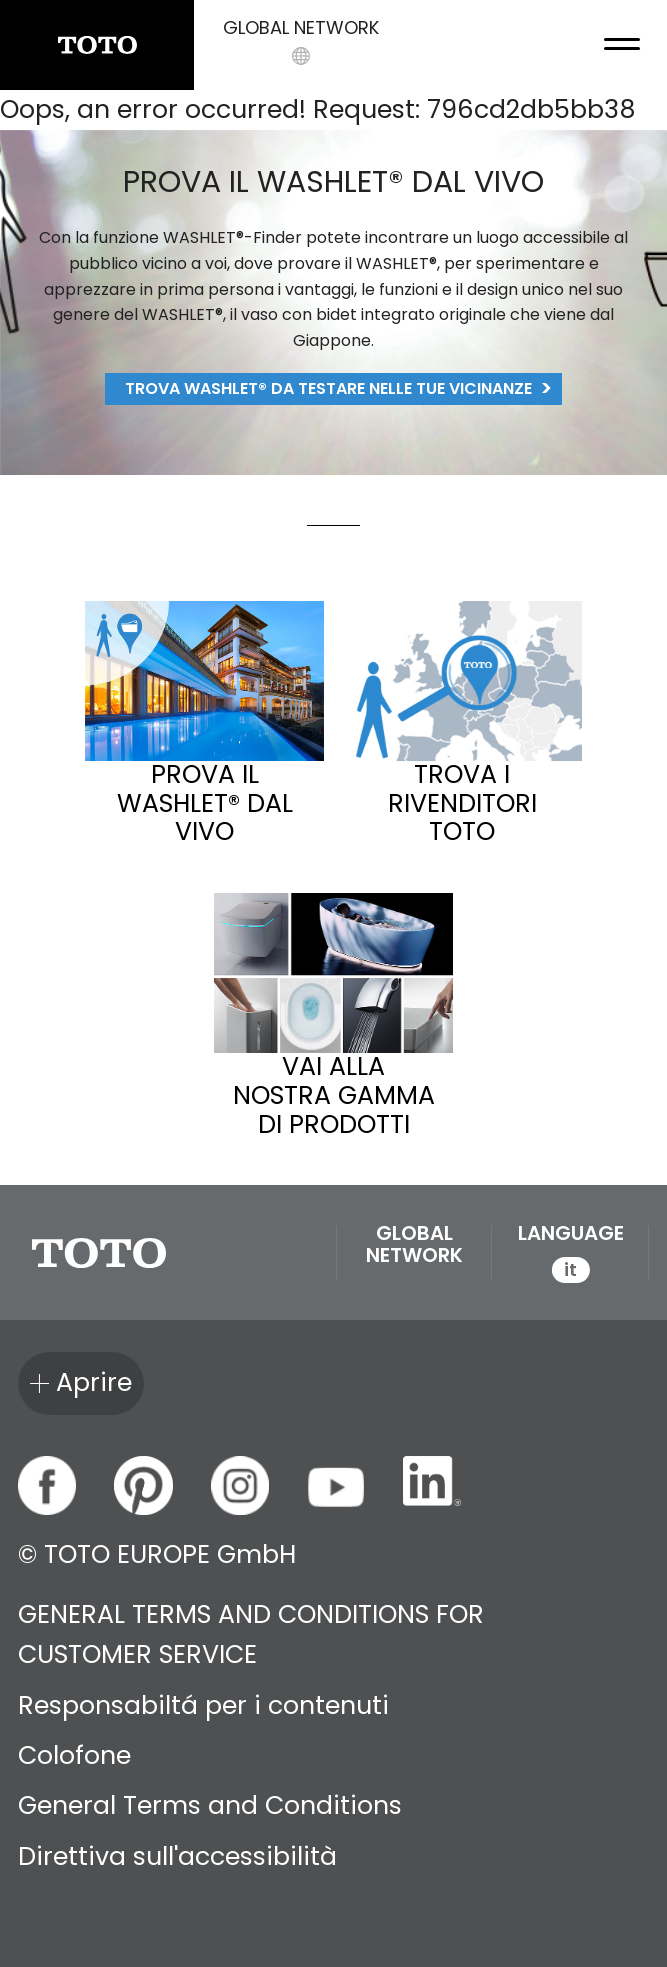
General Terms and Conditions (210, 1805)
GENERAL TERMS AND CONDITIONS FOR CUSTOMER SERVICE (251, 1634)
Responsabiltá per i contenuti (203, 1705)
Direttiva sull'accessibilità (177, 1856)
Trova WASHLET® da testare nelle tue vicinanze (328, 388)
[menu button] (622, 45)
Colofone (74, 1755)
